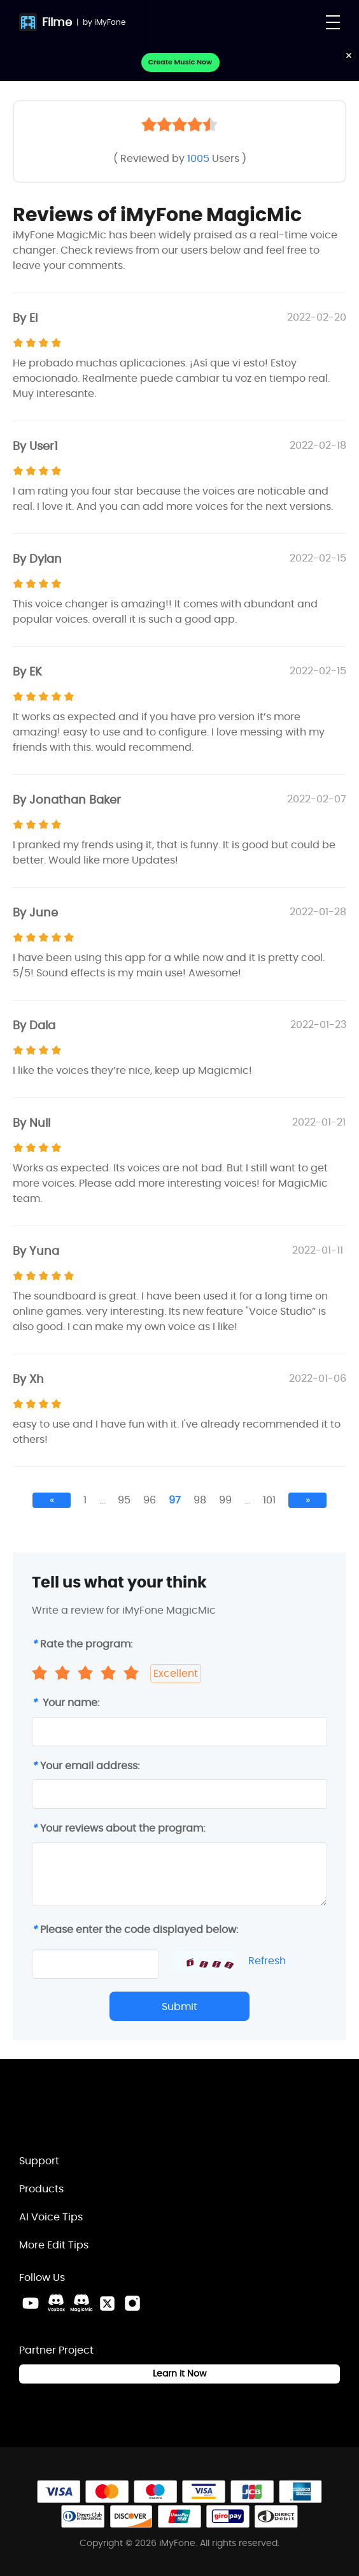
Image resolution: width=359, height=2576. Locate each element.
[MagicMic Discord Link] (81, 2303)
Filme (57, 22)
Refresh (267, 1961)
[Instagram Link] (132, 2303)
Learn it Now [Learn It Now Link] (179, 2373)
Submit (179, 2006)
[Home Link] (86, 2112)
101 (269, 1500)
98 (200, 1500)
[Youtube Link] (30, 2303)
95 (124, 1500)
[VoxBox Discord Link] (56, 2303)
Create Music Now (180, 62)
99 (225, 1500)
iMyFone (109, 22)
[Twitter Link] (106, 2303)
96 (149, 1500)
